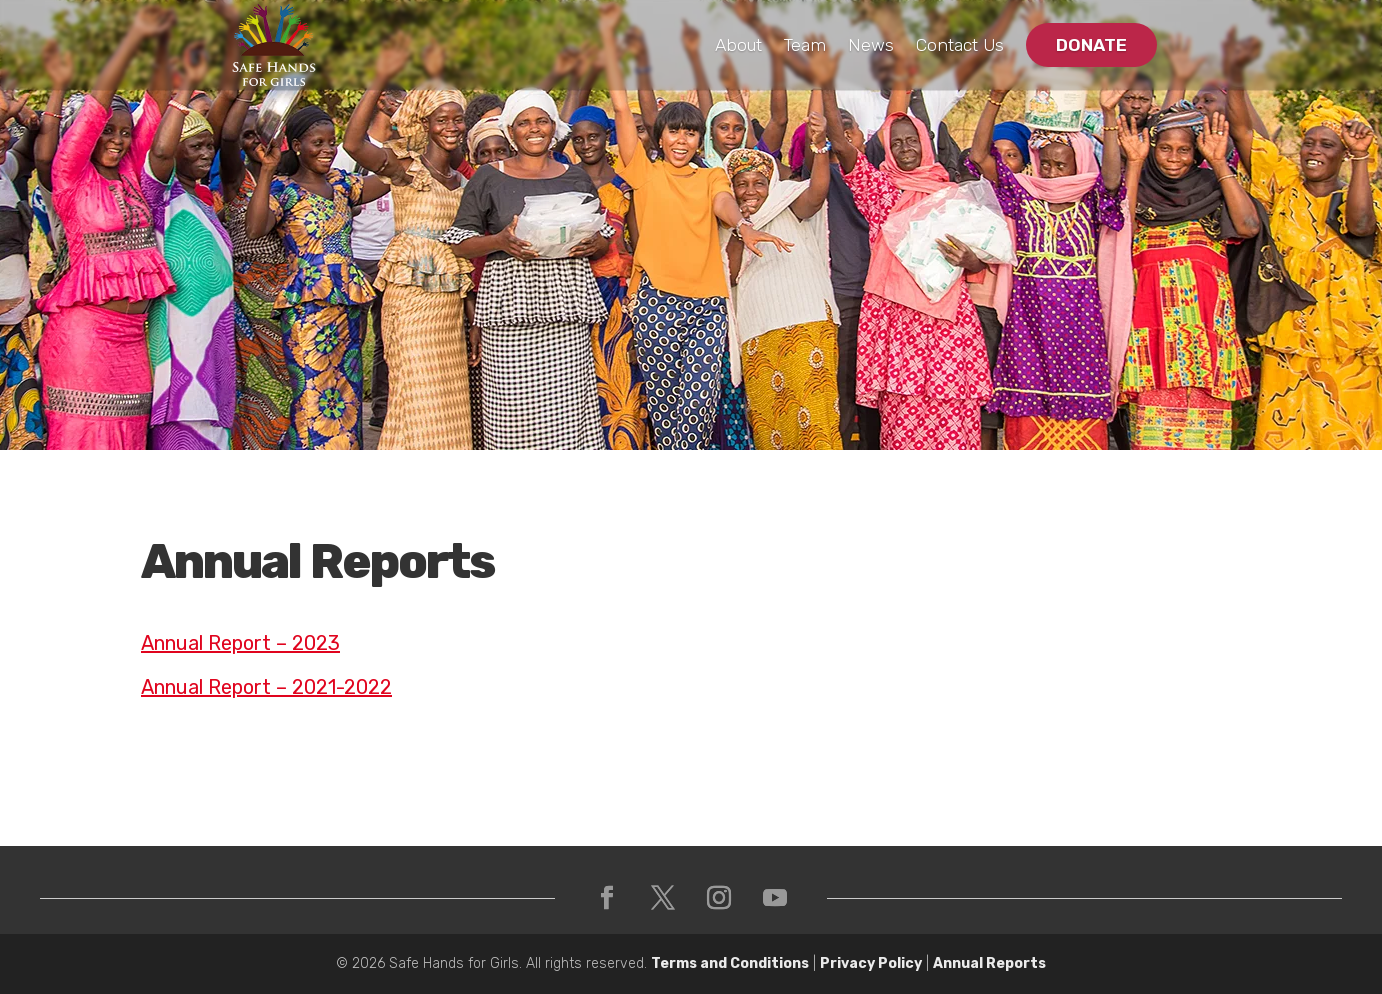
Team (805, 45)
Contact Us (960, 45)
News (871, 45)
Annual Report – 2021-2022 (266, 687)
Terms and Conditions (730, 963)
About (738, 45)
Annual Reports (989, 963)
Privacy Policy (871, 963)
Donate (1091, 45)
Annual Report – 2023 (240, 643)
